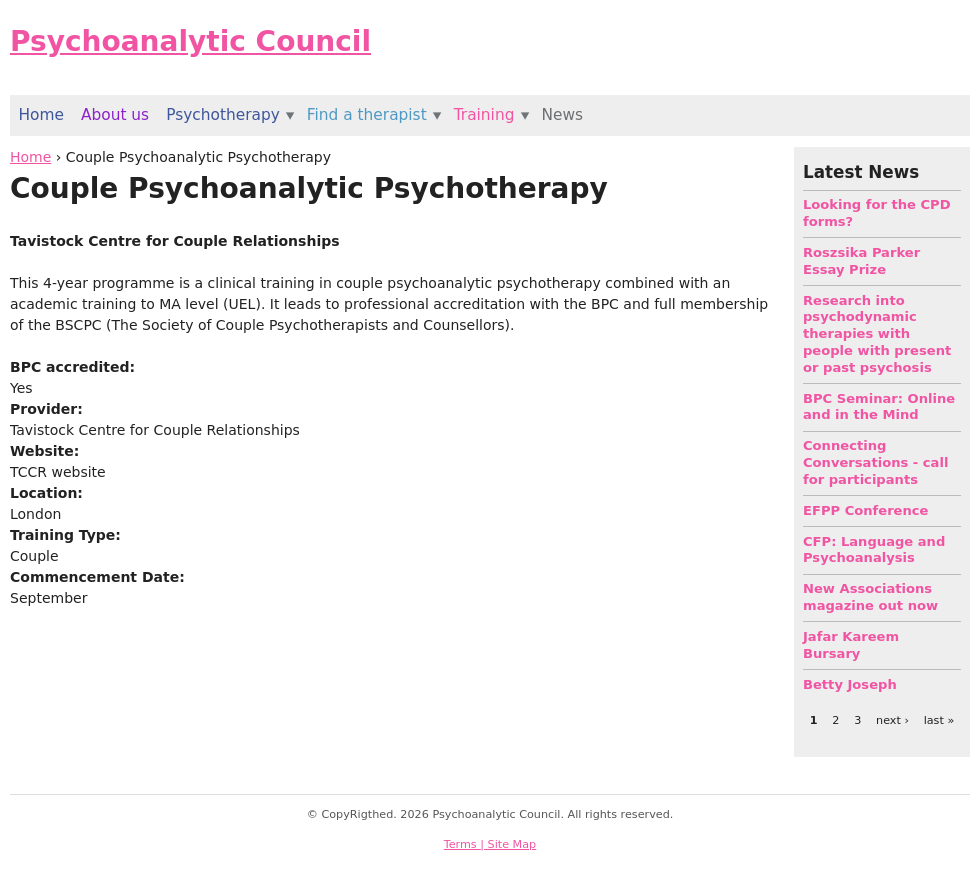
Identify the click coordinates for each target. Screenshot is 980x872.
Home (30, 157)
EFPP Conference (865, 510)
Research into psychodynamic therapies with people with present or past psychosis (877, 334)
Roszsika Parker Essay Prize (861, 261)
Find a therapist (367, 115)
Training (484, 115)
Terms (462, 844)
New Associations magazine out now (870, 597)
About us (115, 115)
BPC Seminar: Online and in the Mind (879, 407)
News (562, 115)
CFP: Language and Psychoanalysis (874, 550)
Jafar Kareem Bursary (851, 645)
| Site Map (508, 844)
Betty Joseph (850, 684)
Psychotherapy (223, 115)
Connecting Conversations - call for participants (875, 462)
